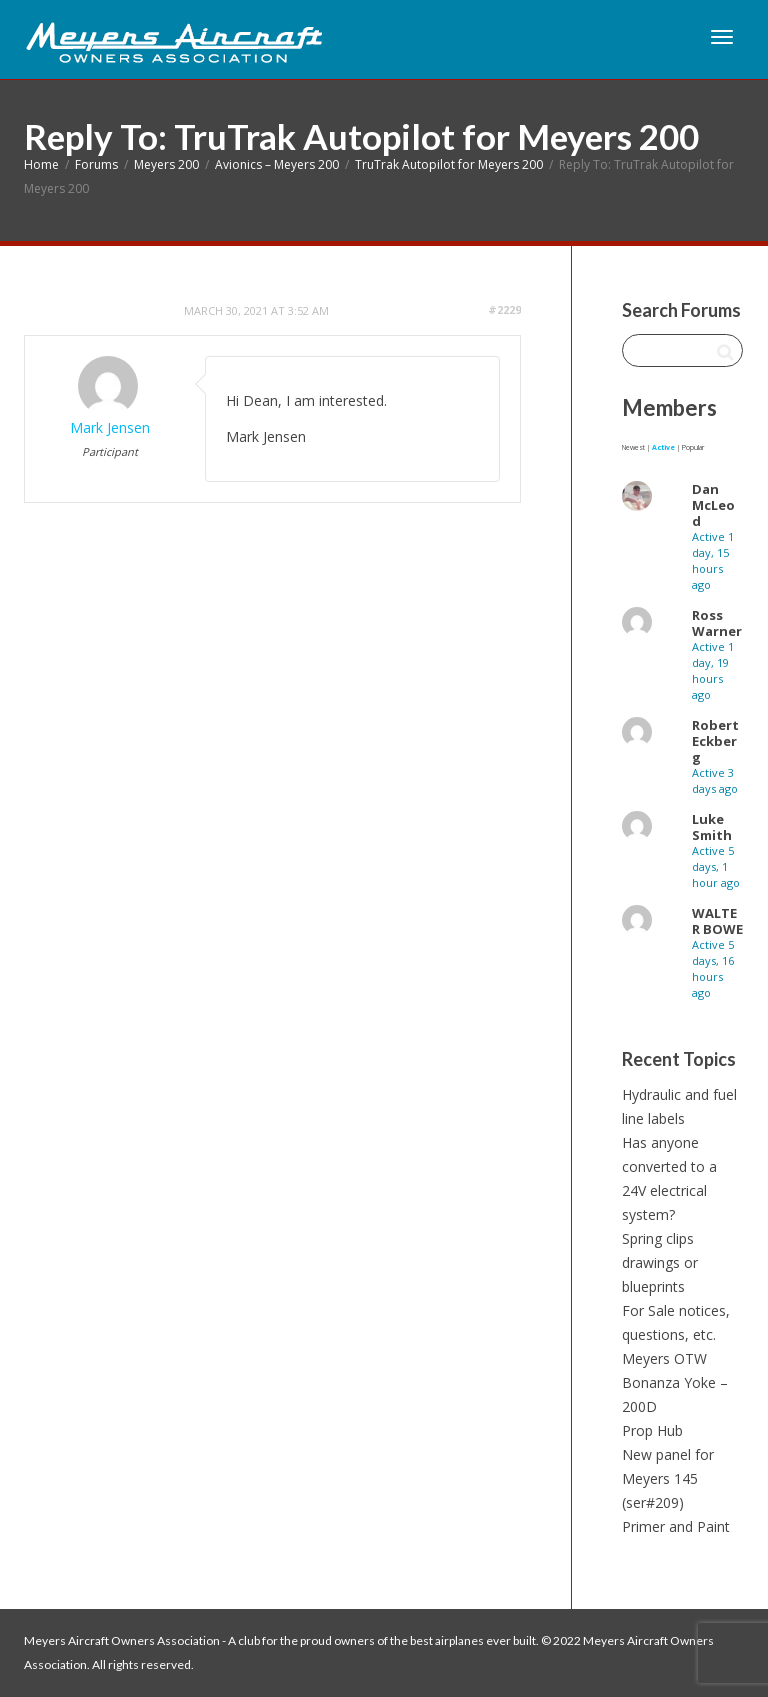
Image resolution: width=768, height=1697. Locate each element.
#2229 (504, 309)
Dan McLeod (713, 505)
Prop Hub (652, 1430)
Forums (96, 164)
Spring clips (658, 1238)
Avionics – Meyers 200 (277, 164)
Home (41, 164)
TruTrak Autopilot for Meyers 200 (449, 164)
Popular (693, 447)
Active (663, 447)
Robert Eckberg (715, 741)
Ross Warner (717, 623)
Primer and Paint (676, 1526)
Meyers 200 (166, 164)
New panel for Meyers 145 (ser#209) (668, 1478)
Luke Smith (712, 827)
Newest (633, 447)
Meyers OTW (664, 1358)
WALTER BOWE (717, 921)
